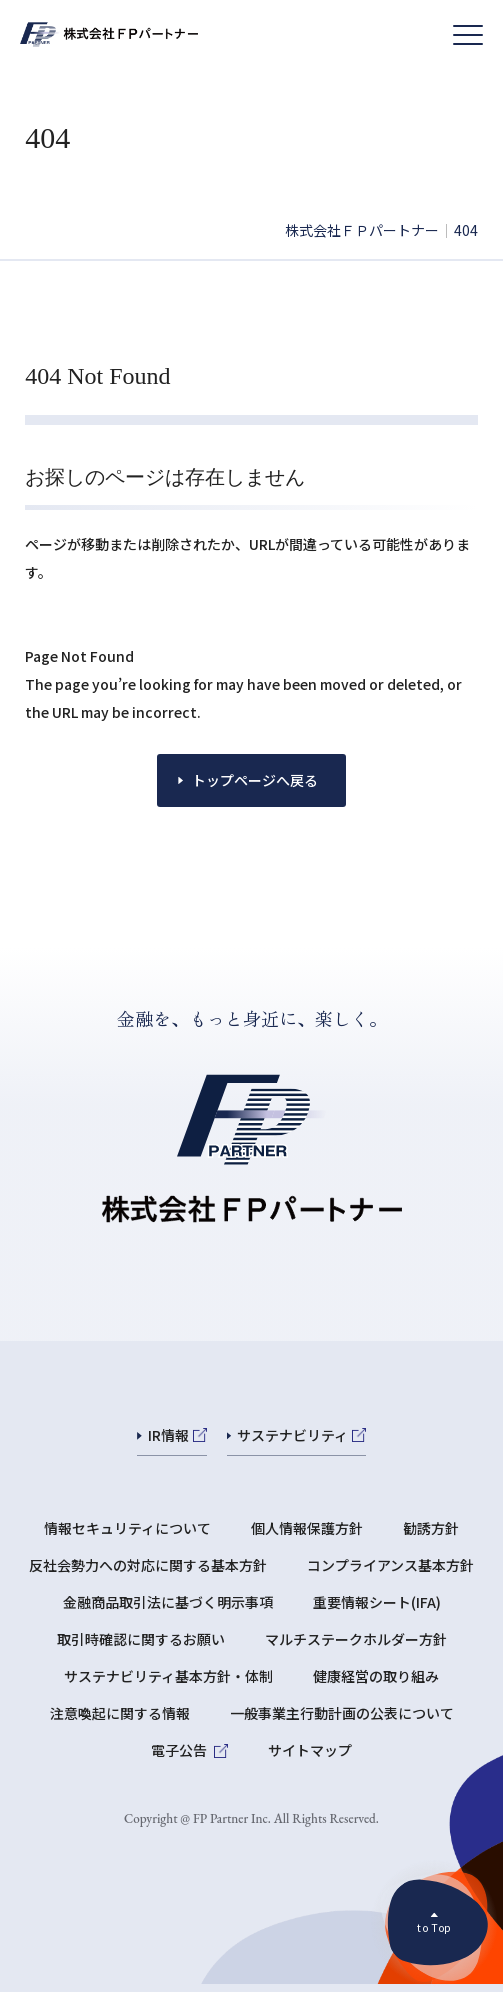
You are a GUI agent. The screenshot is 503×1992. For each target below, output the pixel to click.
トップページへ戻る (255, 780)
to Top (434, 1926)
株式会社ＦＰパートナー (362, 230)
